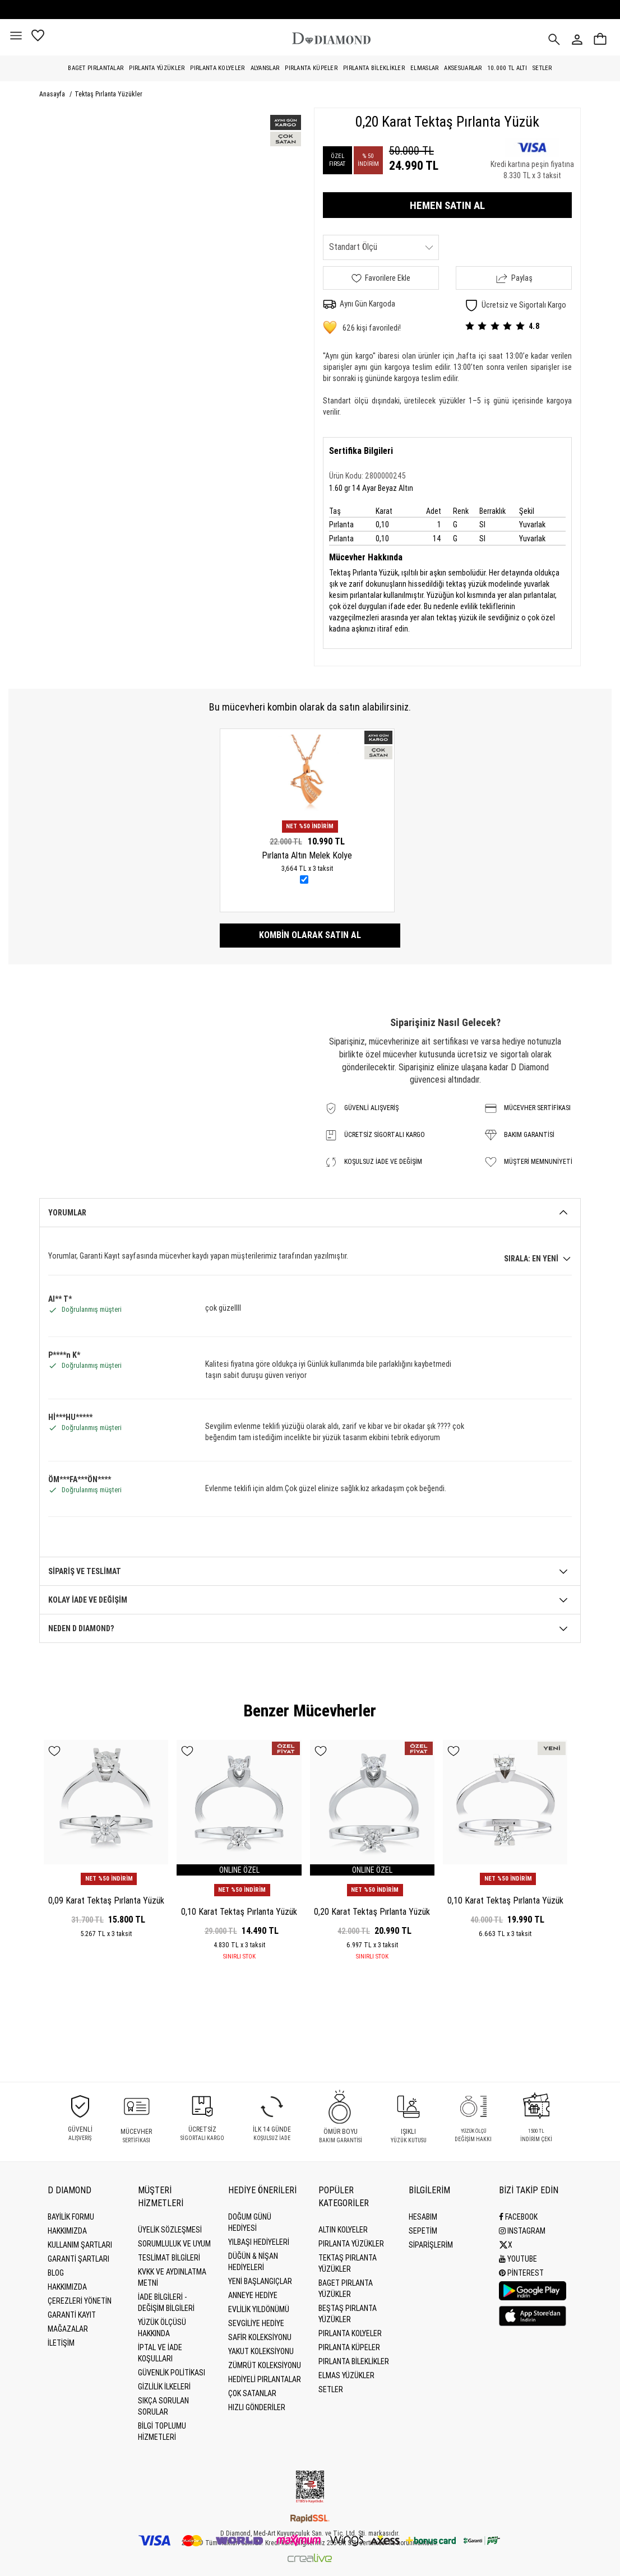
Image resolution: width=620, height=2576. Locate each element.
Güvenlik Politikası (171, 2372)
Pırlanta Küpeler (311, 68)
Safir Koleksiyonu (260, 2337)
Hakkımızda (67, 2230)
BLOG (56, 2272)
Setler (542, 68)
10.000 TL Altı (507, 68)
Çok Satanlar (252, 2393)
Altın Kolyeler (343, 2229)
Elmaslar (424, 68)
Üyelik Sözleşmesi (170, 2229)
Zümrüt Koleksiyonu (264, 2365)
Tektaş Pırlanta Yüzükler (108, 94)
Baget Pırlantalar (95, 68)
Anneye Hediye (252, 2295)
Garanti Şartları (78, 2258)
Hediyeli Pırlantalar (264, 2379)
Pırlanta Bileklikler (374, 68)
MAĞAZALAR (68, 2328)
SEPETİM (423, 2230)
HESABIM (423, 2216)
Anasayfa (53, 94)
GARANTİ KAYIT (72, 2314)
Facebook (518, 2216)
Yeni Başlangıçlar (260, 2281)
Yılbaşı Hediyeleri (258, 2242)
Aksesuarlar (463, 68)
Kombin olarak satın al (310, 935)
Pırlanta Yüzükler (156, 68)
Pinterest (521, 2272)
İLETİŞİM (61, 2342)
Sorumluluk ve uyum (174, 2243)
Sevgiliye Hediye (256, 2323)
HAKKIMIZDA (67, 2286)
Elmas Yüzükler (346, 2375)
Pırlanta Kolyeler (217, 68)
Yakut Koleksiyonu (261, 2351)
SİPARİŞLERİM (431, 2244)
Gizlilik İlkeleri (164, 2386)
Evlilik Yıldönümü (258, 2309)
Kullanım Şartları (80, 2244)
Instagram (522, 2230)
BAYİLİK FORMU (71, 2216)
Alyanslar (265, 68)
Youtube (518, 2258)
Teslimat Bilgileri (169, 2257)
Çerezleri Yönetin (80, 2300)
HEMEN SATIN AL (447, 205)
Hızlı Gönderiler (256, 2407)
